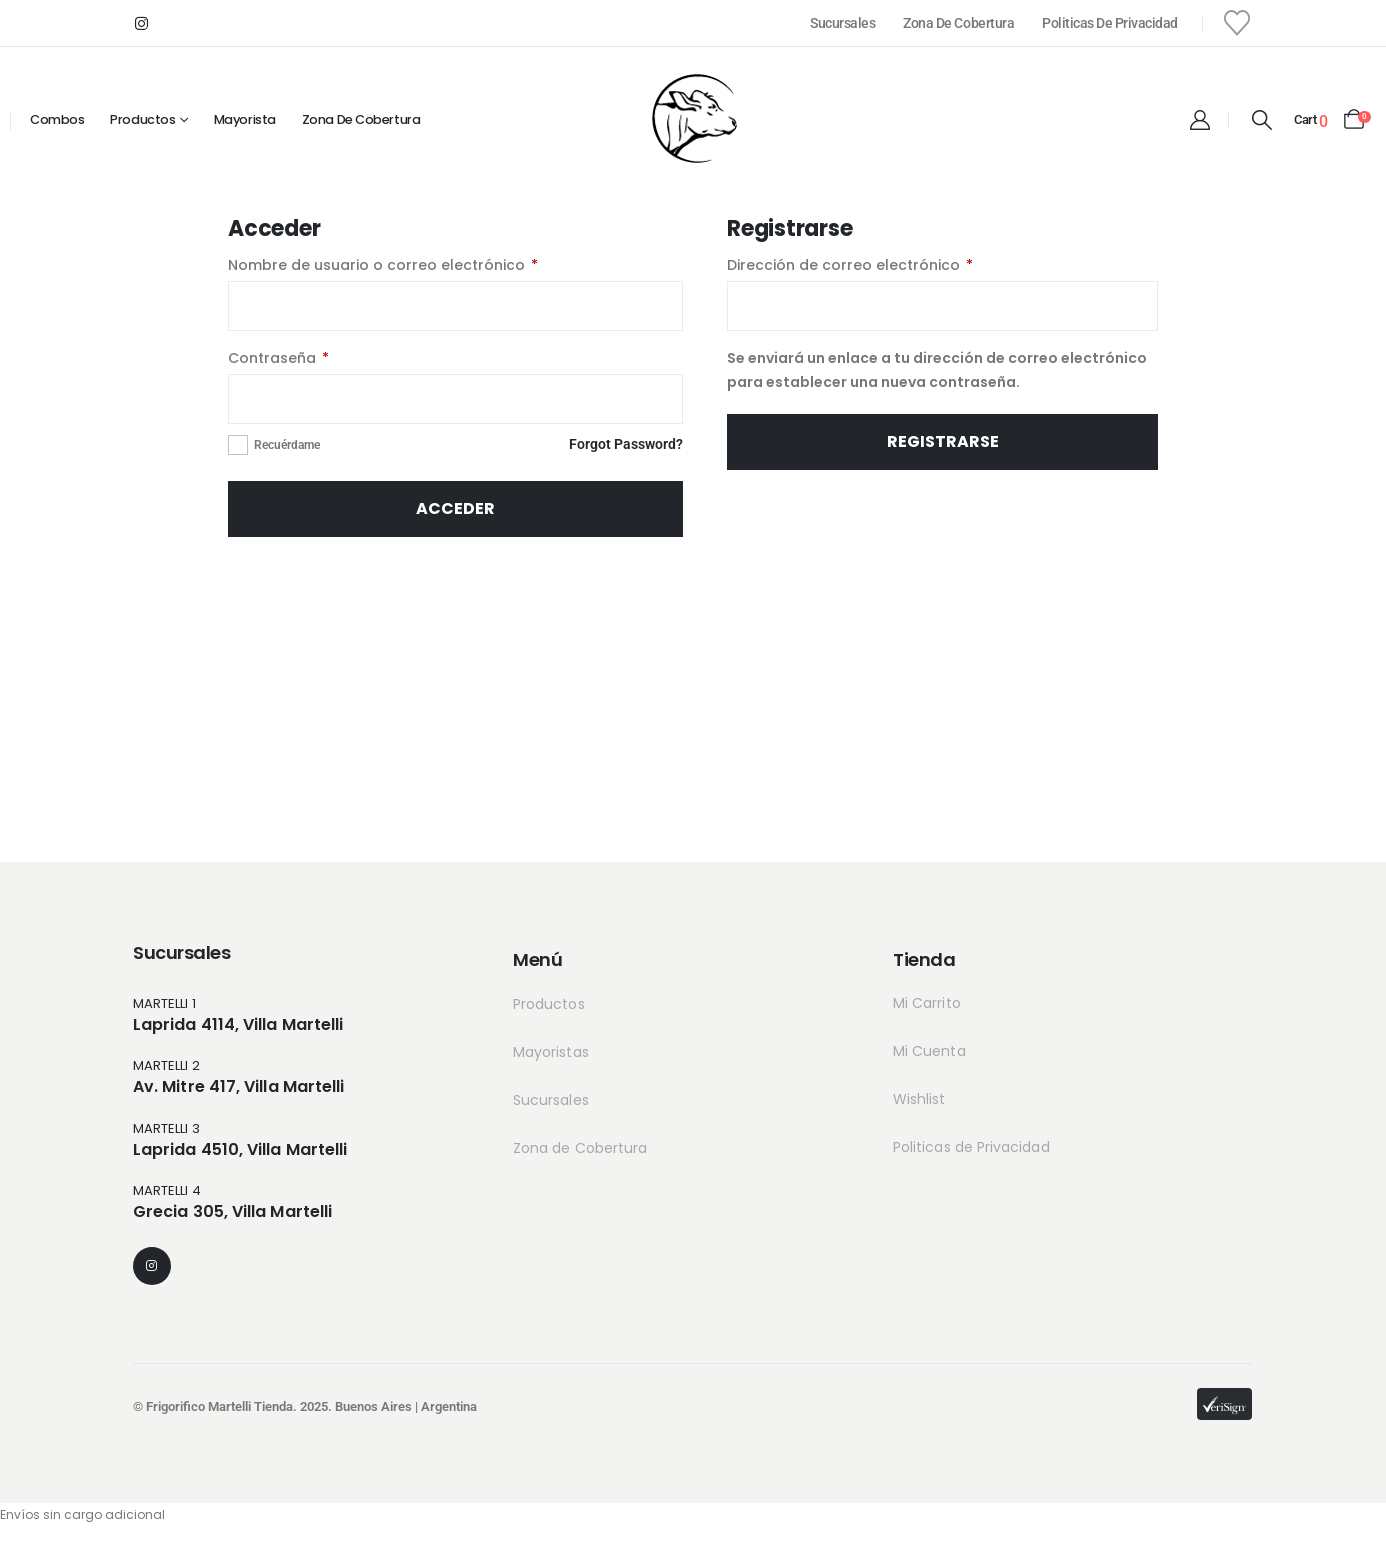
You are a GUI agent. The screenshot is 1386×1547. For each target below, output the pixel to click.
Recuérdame (287, 445)
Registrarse (943, 441)
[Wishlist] (1237, 23)
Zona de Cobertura (958, 23)
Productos (142, 119)
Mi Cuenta (929, 1051)
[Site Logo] (693, 118)
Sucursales (842, 23)
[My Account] (1200, 120)
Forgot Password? (626, 444)
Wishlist (919, 1099)
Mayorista (245, 119)
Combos (57, 119)
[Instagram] (141, 23)
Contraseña (320, 358)
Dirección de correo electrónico (891, 265)
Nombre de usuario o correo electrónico (424, 265)
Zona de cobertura (361, 119)
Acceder (455, 508)
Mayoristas (551, 1052)
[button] (1261, 120)
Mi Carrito (927, 1003)
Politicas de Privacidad (1110, 23)
